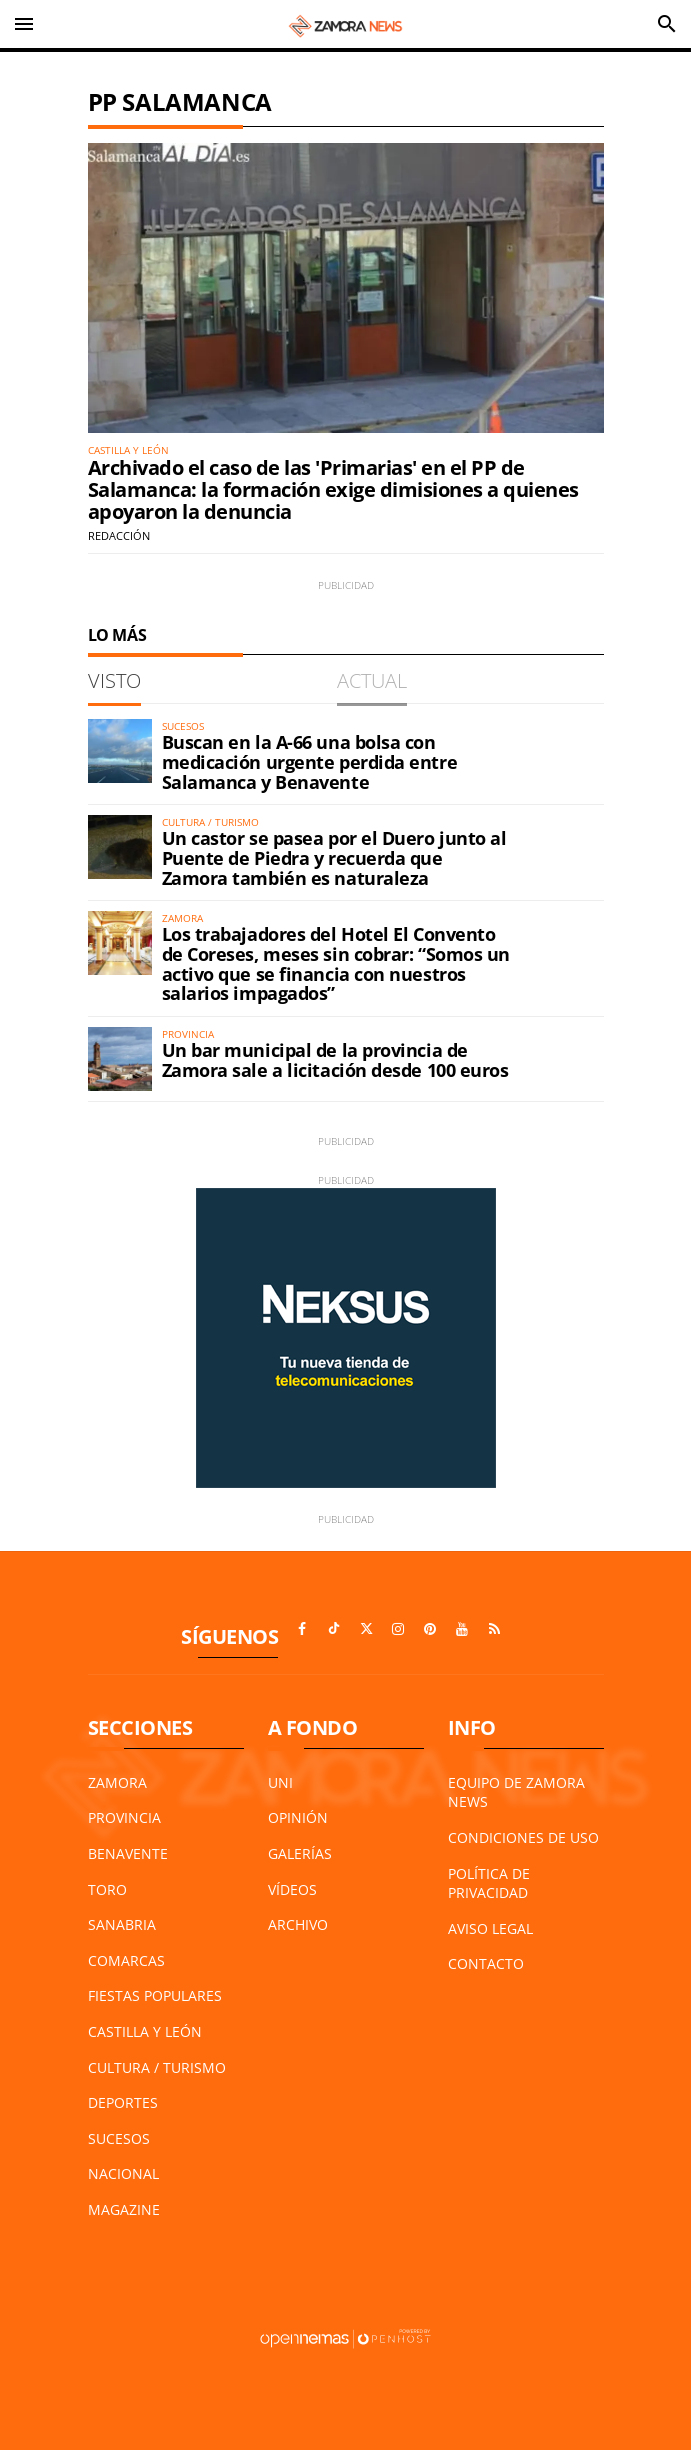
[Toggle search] (667, 24)
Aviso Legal (490, 1928)
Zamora (117, 1782)
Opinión (298, 1817)
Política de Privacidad (489, 1883)
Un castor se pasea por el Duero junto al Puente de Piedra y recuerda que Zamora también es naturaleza (334, 858)
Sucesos (119, 2138)
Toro (107, 1889)
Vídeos (292, 1889)
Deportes (123, 2102)
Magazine (124, 2209)
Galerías (300, 1853)
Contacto (486, 1963)
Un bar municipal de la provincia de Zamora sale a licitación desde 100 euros (335, 1060)
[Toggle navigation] (24, 24)
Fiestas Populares (155, 1995)
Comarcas (126, 1960)
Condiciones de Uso (523, 1837)
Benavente (128, 1853)
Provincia (124, 1817)
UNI (280, 1782)
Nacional (123, 2173)
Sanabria (122, 1924)
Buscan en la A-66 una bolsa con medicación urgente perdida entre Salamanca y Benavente (310, 762)
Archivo (298, 1924)
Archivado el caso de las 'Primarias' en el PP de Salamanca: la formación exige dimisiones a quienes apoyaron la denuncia (333, 489)
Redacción (119, 535)
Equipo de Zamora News (516, 1792)
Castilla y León (145, 2031)
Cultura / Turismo (157, 2067)
